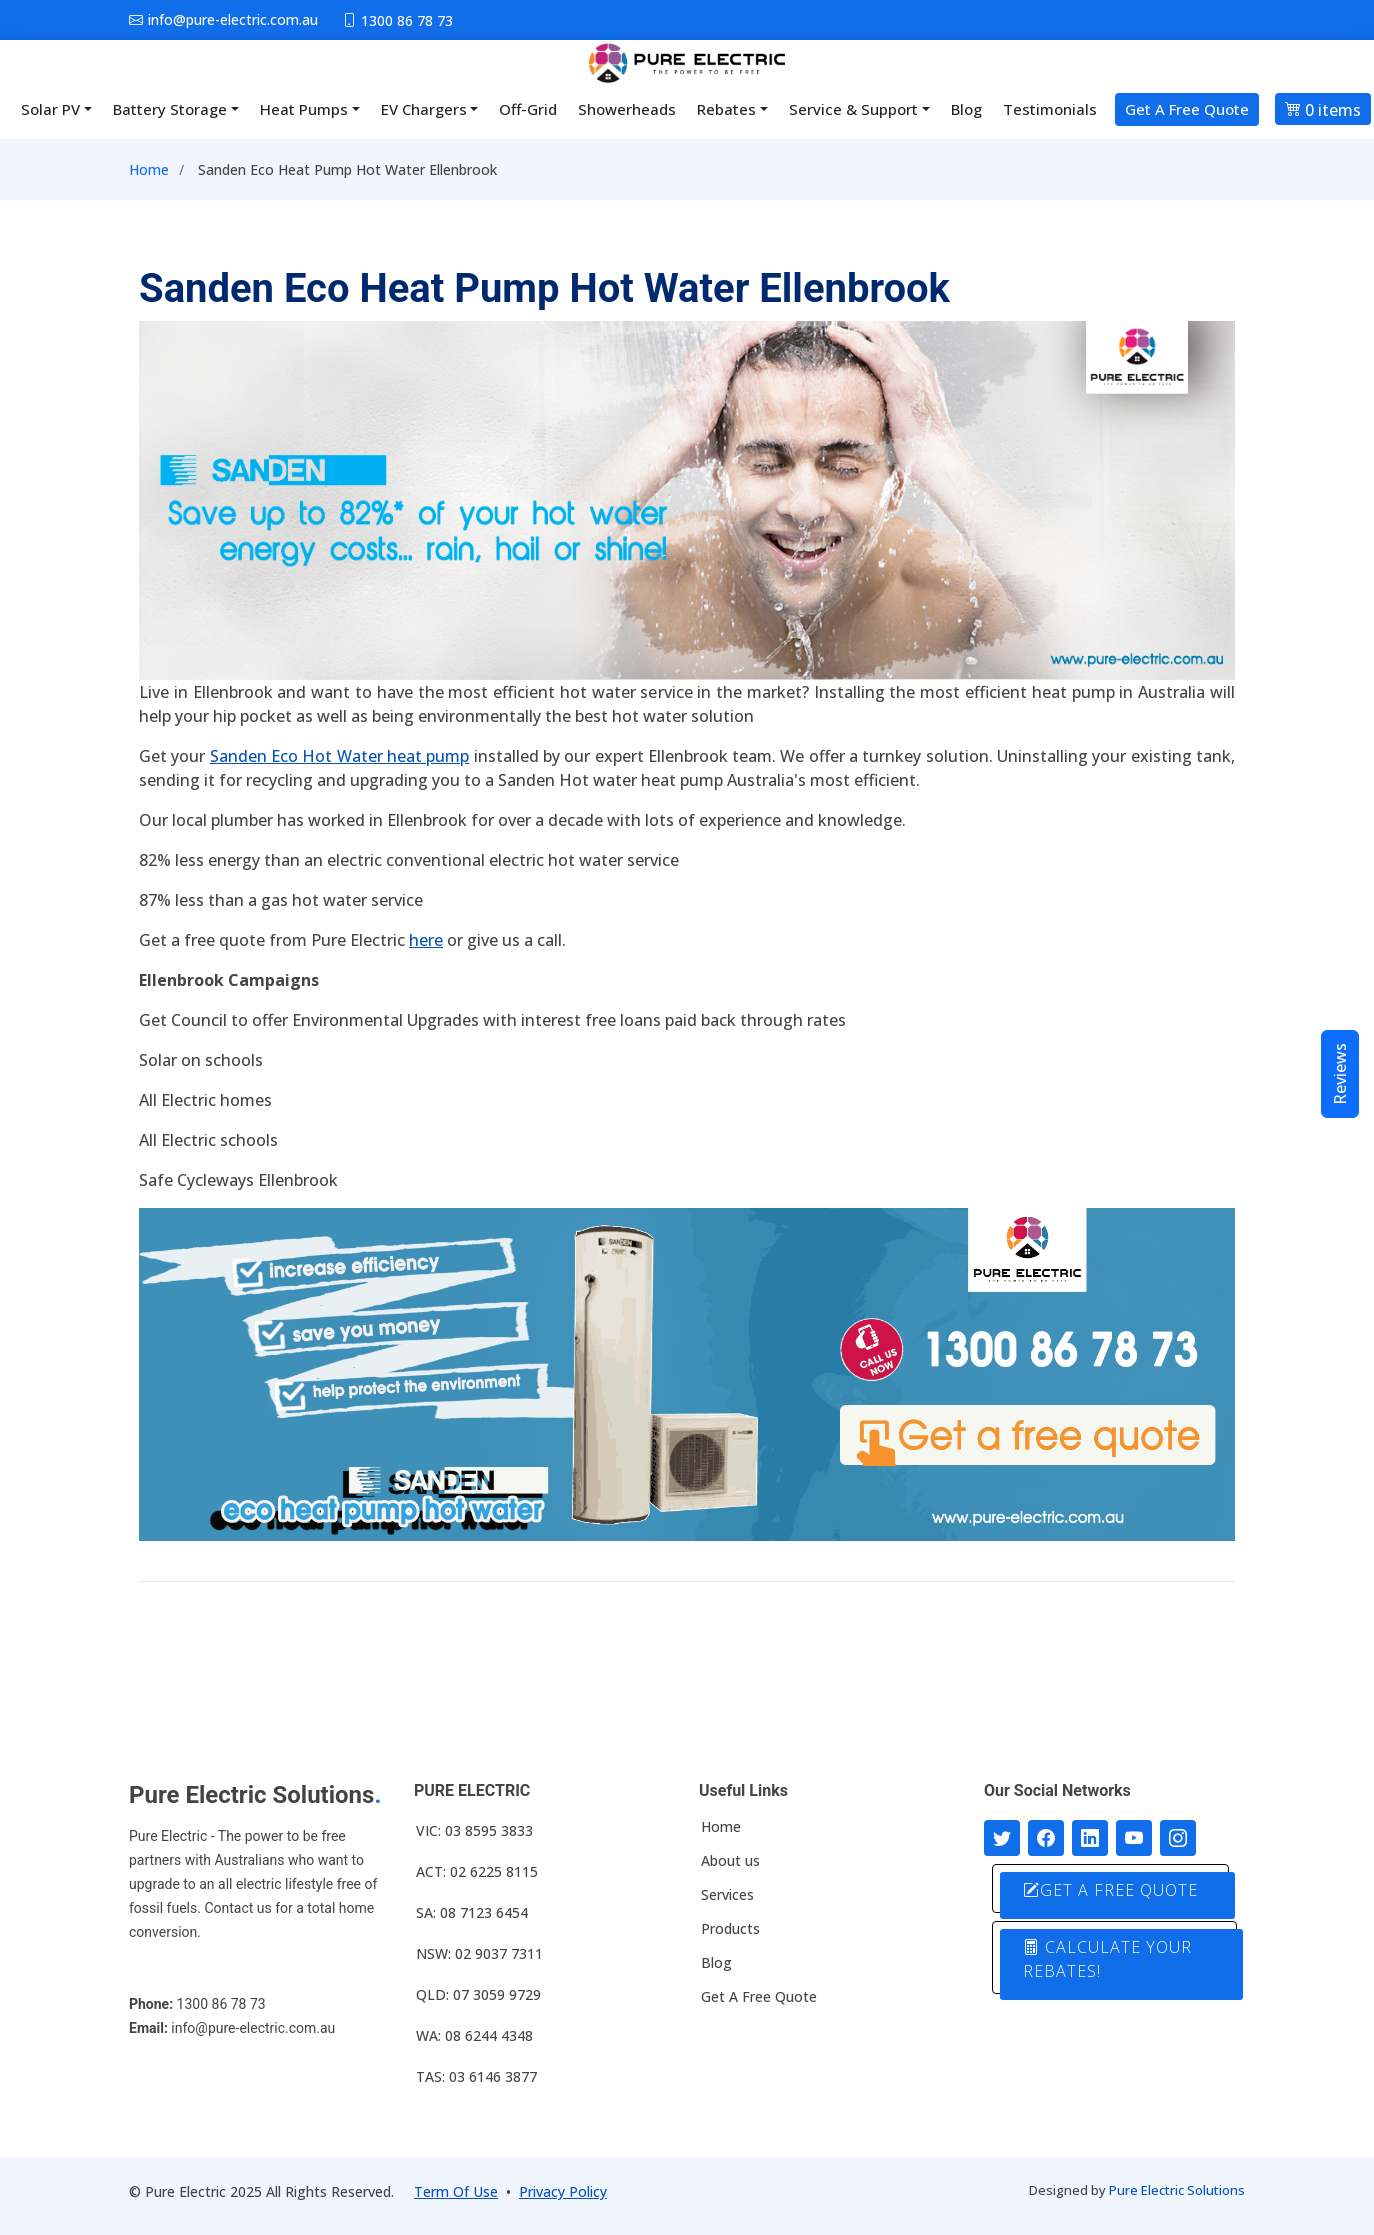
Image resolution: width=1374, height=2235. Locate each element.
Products (730, 1929)
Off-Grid (528, 109)
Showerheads (627, 109)
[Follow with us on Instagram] (1178, 1838)
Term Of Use (456, 2191)
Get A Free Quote (1187, 109)
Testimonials (1050, 109)
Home (149, 169)
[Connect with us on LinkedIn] (1090, 1838)
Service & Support (853, 109)
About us (730, 1861)
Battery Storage (170, 109)
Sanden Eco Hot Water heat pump (340, 756)
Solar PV (50, 109)
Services (727, 1895)
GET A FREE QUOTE (1110, 1890)
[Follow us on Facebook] (1046, 1838)
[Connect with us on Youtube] (1134, 1838)
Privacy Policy (563, 2191)
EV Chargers (424, 109)
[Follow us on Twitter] (1002, 1838)
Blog (966, 109)
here (426, 940)
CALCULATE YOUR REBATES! (1107, 1959)
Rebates (726, 109)
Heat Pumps (304, 109)
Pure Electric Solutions (1177, 2190)
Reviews (1340, 1074)
